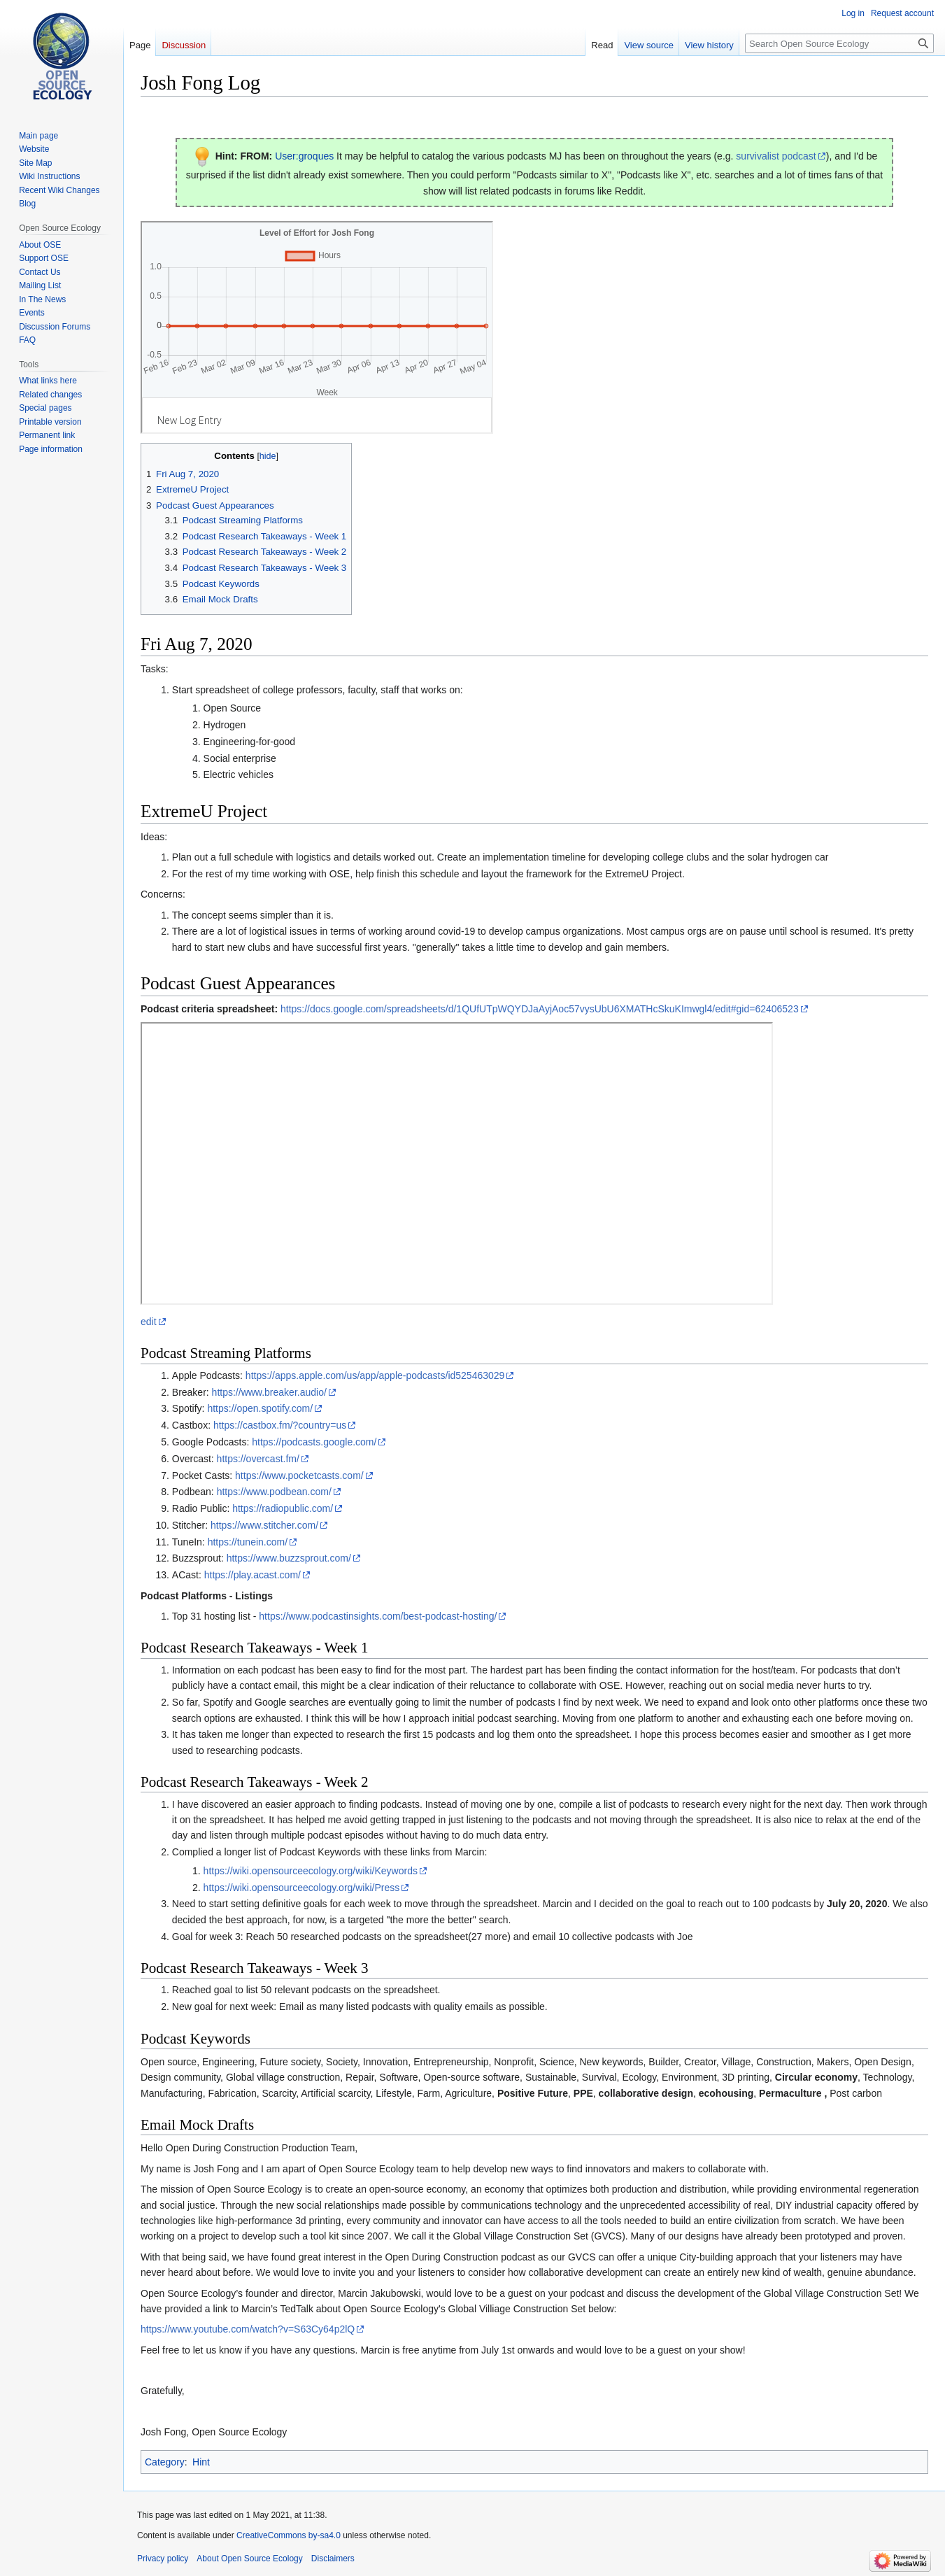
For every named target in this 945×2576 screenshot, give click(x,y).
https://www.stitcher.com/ (264, 1525)
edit (149, 1321)
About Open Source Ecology (249, 2558)
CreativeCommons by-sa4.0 (288, 2535)
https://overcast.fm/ (258, 1458)
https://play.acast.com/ (252, 1574)
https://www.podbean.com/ (274, 1491)
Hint (201, 2462)
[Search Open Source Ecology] (839, 43)
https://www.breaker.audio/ (269, 1392)
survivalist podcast (776, 156)
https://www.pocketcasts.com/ (299, 1475)
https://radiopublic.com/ (282, 1508)
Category (165, 2462)
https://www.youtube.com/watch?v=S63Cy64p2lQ (248, 2329)
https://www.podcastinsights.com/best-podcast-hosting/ (378, 1616)
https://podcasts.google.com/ (314, 1442)
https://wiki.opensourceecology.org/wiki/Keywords (311, 1870)
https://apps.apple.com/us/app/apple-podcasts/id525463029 (375, 1375)
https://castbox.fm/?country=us (279, 1425)
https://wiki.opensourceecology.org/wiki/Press (302, 1887)
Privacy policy (162, 2558)
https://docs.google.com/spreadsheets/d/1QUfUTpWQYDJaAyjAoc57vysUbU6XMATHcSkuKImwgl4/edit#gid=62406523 (539, 1008)
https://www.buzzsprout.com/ (289, 1558)
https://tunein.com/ (247, 1542)
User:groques (304, 156)
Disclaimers (333, 2558)
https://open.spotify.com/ (260, 1408)
